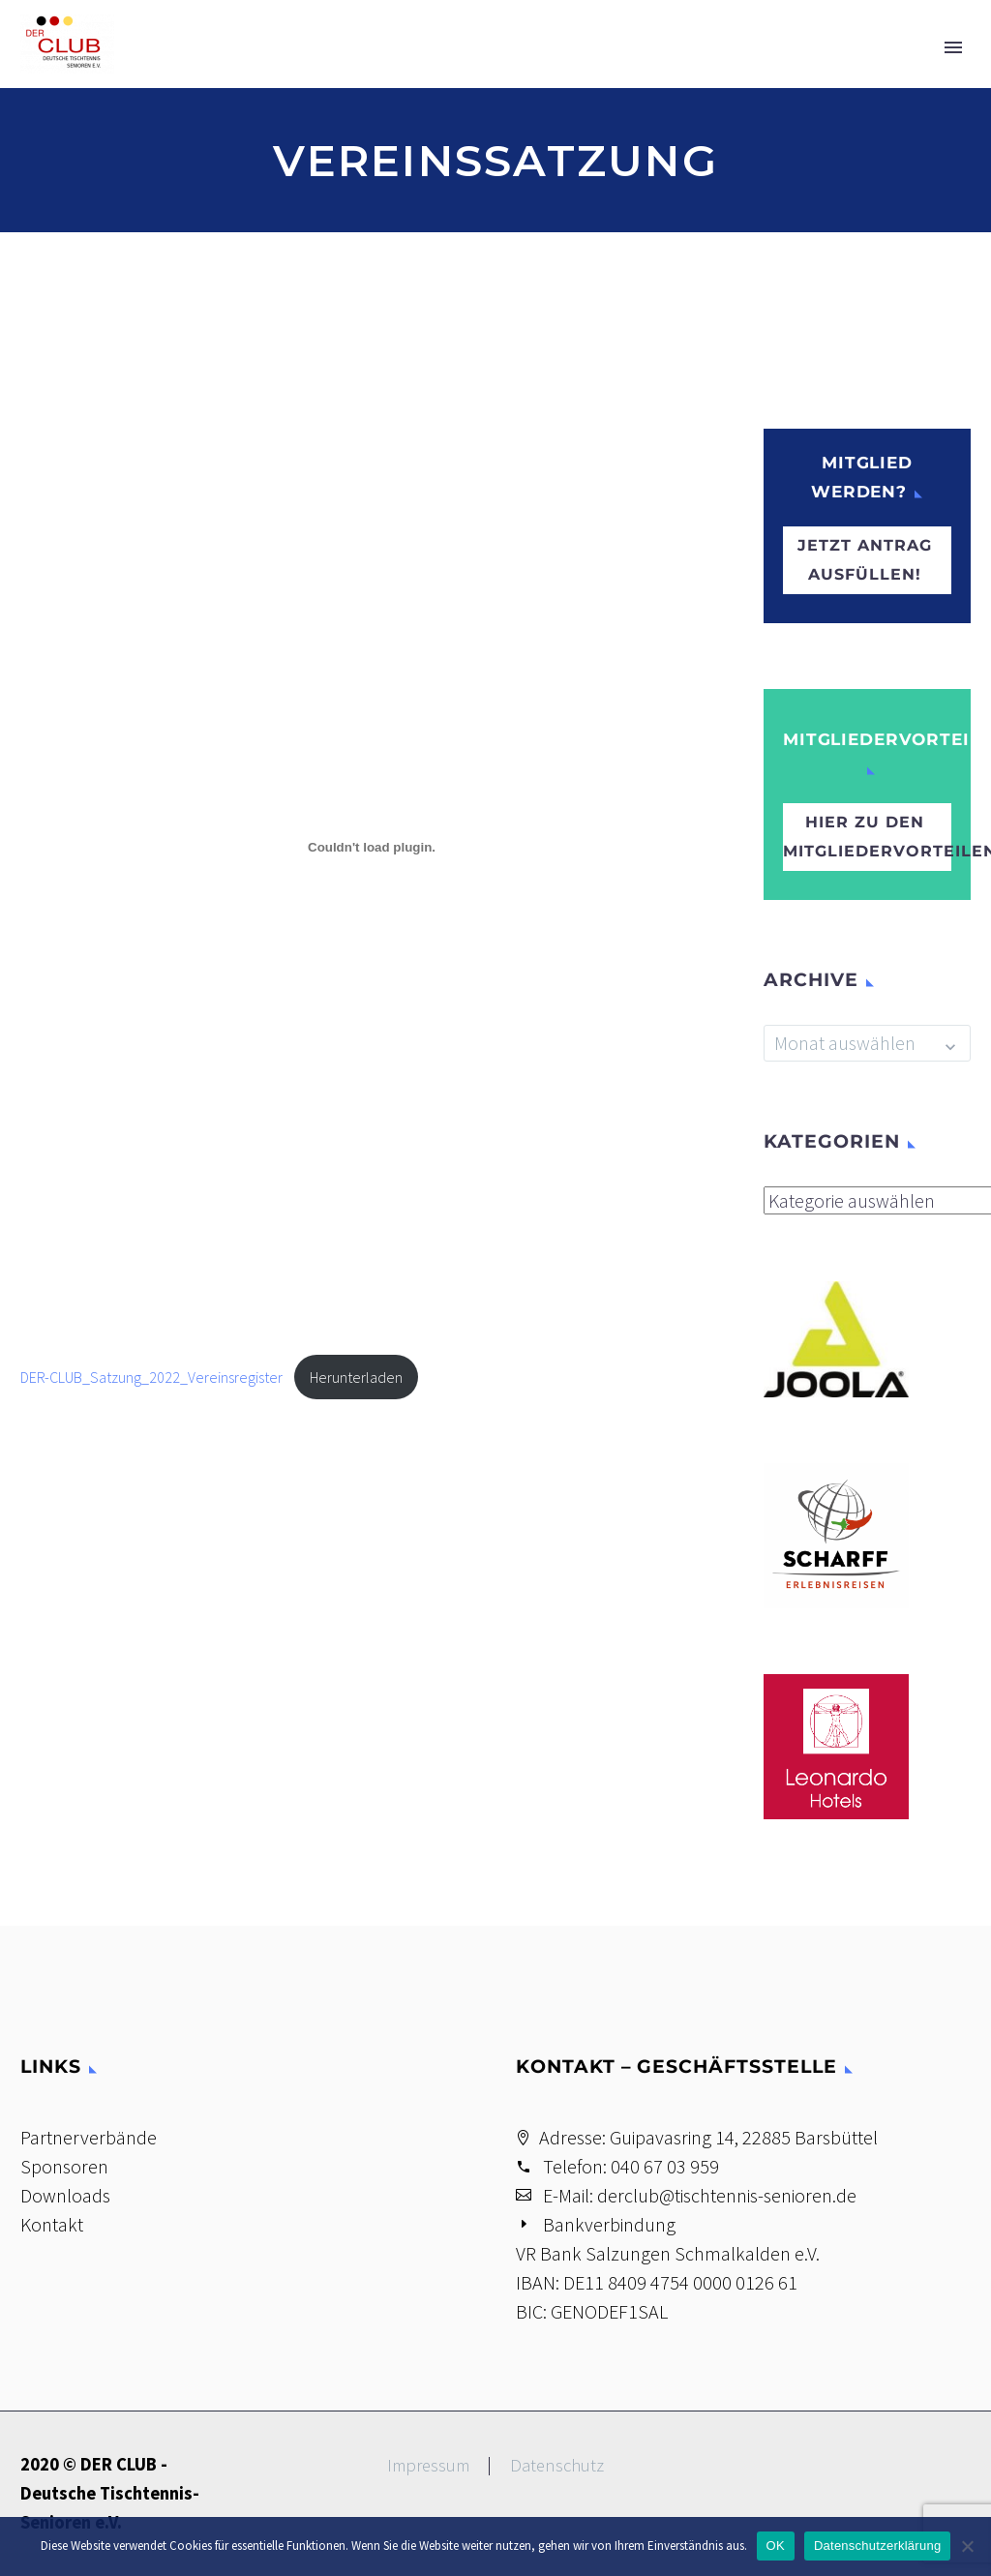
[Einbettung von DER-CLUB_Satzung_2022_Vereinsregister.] (371, 847)
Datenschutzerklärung (877, 2545)
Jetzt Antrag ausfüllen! (864, 560)
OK (775, 2545)
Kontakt (51, 2224)
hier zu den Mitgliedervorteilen (867, 836)
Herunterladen (356, 1377)
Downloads (65, 2195)
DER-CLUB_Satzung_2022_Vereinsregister (151, 1377)
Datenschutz (557, 2466)
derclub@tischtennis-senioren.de (726, 2195)
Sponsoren (64, 2166)
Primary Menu (953, 47)
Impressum (428, 2466)
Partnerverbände (88, 2137)
